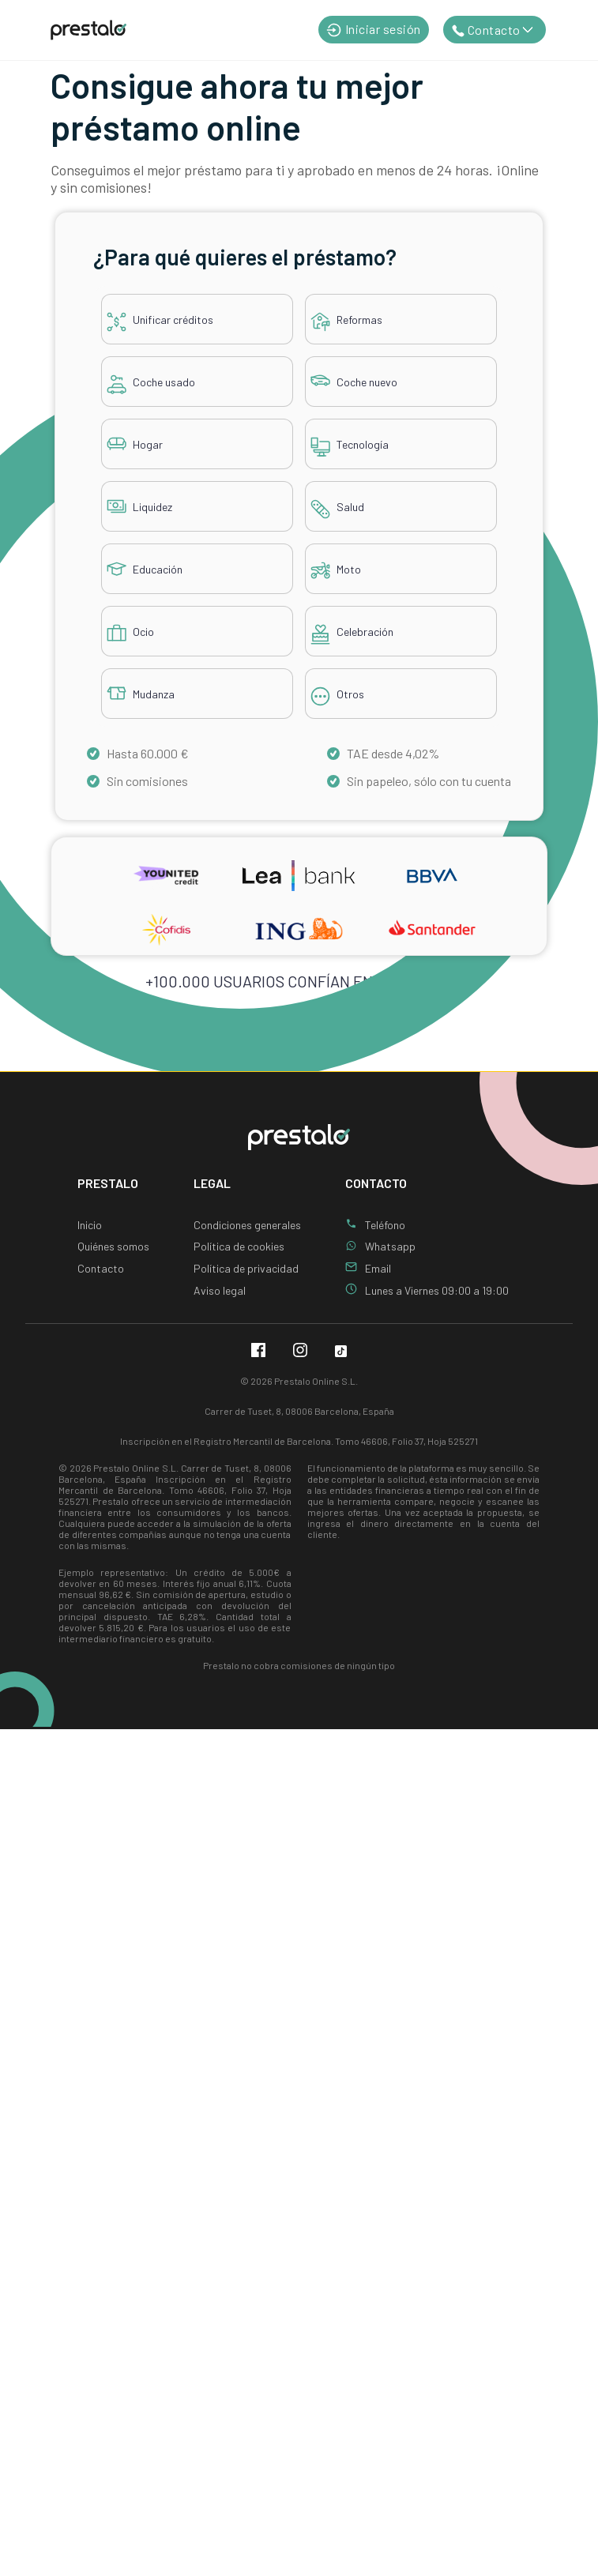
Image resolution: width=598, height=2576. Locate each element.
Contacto (100, 1268)
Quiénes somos (113, 1246)
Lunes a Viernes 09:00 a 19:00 (437, 1290)
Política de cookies (239, 1246)
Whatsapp (390, 1246)
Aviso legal (220, 1290)
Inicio (89, 1225)
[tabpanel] (299, 486)
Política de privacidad (246, 1268)
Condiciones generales (247, 1225)
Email (378, 1268)
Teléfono (385, 1225)
